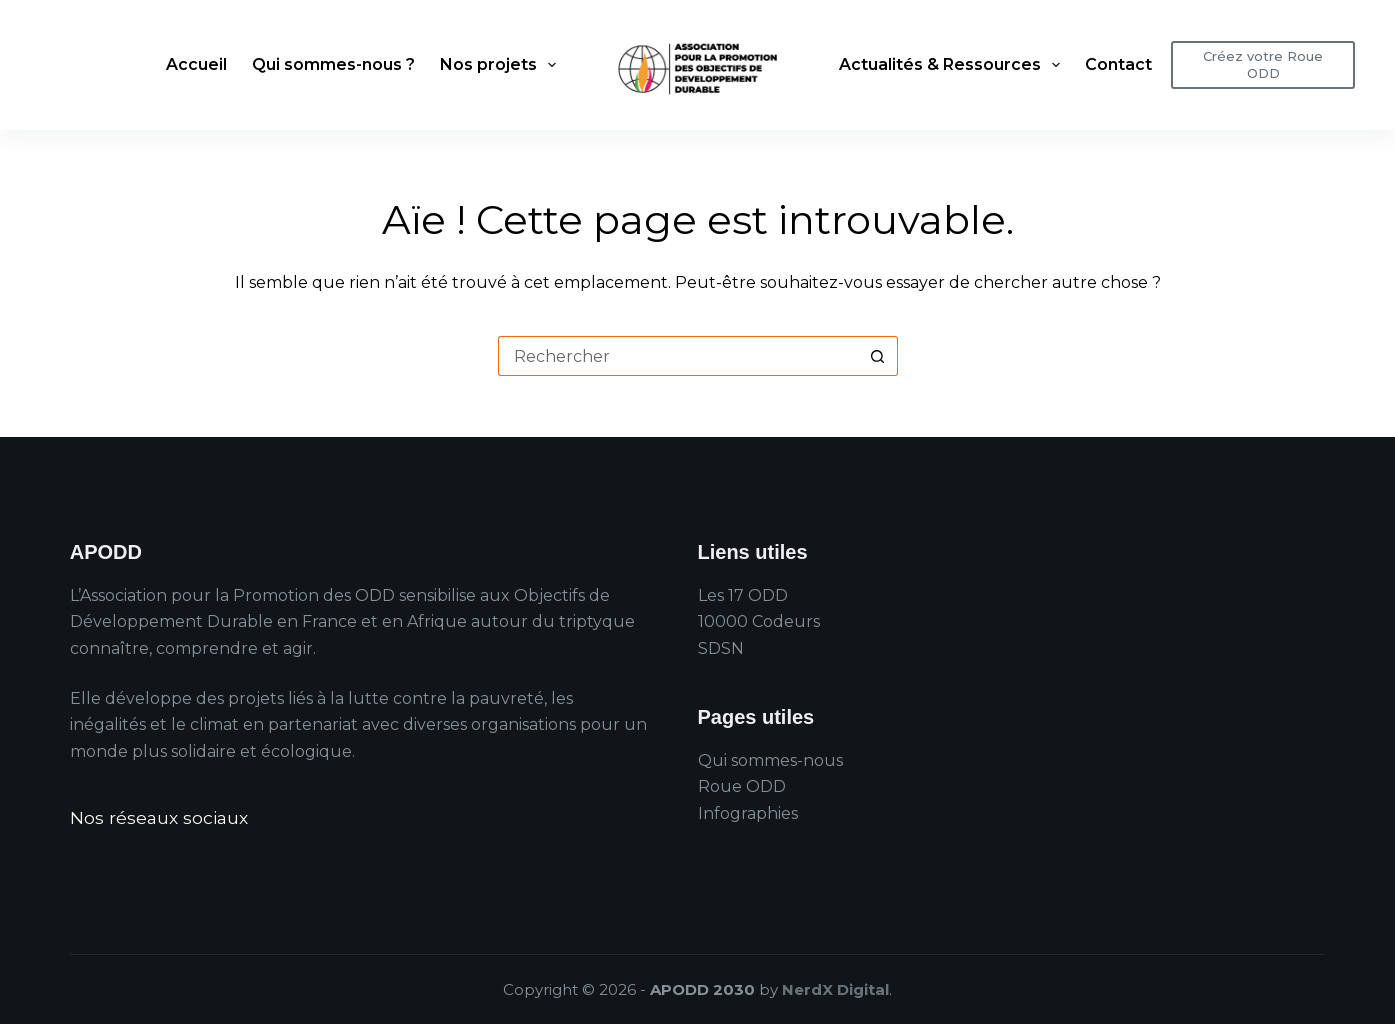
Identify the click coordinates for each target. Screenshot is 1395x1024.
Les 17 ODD (743, 595)
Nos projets (502, 65)
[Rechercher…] (678, 356)
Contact (1118, 64)
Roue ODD (742, 786)
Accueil (196, 64)
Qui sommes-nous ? (333, 64)
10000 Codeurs (759, 621)
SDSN (721, 648)
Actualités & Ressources (953, 65)
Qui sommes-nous (770, 760)
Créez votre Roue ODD (1263, 64)
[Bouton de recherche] (878, 356)
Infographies (748, 813)
